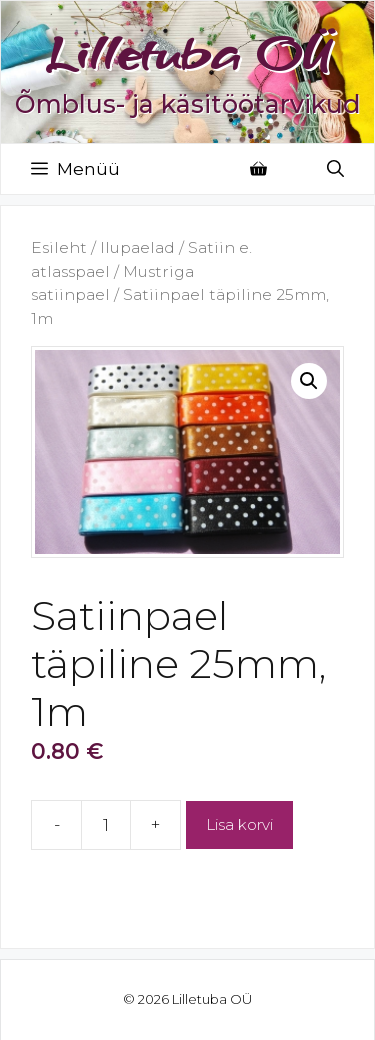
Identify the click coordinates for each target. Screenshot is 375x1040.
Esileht (59, 247)
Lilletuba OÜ (188, 53)
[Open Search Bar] (335, 169)
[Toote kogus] (106, 825)
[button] (309, 381)
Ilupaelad (137, 247)
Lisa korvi (239, 824)
